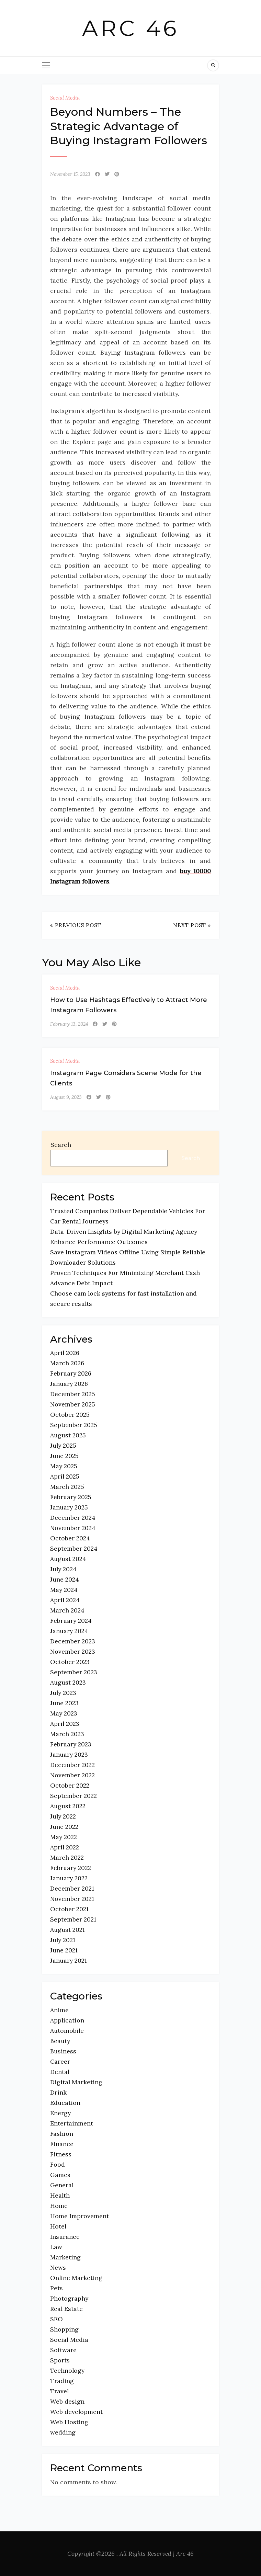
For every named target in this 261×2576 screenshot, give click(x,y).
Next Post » (192, 925)
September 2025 (73, 1425)
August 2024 (68, 1559)
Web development (76, 2412)
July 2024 (63, 1569)
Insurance (65, 2237)
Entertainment (71, 2123)
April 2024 (65, 1600)
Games (60, 2175)
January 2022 (69, 1878)
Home (59, 2206)
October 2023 (70, 1662)
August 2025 (68, 1435)
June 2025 (64, 1456)
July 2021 (62, 1940)
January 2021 (68, 1960)
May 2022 (63, 1837)
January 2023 (69, 1754)
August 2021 (67, 1930)
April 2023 (64, 1724)
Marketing (65, 2257)
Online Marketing (76, 2278)
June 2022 (64, 1827)
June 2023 (64, 1703)
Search (60, 1145)
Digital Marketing (76, 2082)
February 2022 (70, 1868)
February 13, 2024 (69, 1024)
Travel (59, 2391)
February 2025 (70, 1497)
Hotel (58, 2226)
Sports (60, 2360)
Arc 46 (130, 28)
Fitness (60, 2154)
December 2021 (72, 1888)
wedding (63, 2432)
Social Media (65, 97)
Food (57, 2164)
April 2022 (64, 1847)
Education (65, 2103)
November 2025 (72, 1404)
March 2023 (67, 1734)
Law (56, 2247)
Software (63, 2350)
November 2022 (72, 1775)
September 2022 (73, 1796)
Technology (67, 2370)
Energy (60, 2113)
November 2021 (72, 1899)
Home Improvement (79, 2216)
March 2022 (67, 1857)
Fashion (61, 2134)
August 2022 (68, 1806)
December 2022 (72, 1765)
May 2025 (63, 1466)
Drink (58, 2092)
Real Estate (66, 2309)
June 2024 (64, 1579)
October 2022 (69, 1785)
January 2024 (69, 1631)
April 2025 (64, 1476)
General (61, 2185)
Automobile (67, 2030)
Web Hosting (69, 2422)
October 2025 (70, 1414)
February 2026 (70, 1373)
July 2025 (63, 1445)
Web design (67, 2401)
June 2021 (64, 1950)
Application (67, 2020)
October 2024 (70, 1538)
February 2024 (71, 1621)
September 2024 (74, 1548)
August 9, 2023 (66, 1097)
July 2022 (63, 1816)
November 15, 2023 (70, 174)
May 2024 (64, 1590)
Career (60, 2061)
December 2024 (72, 1517)
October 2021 (69, 1909)
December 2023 (72, 1641)
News (58, 2267)
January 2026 (69, 1384)
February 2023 (70, 1744)
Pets (56, 2288)
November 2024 (72, 1528)
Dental (59, 2072)
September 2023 (73, 1672)
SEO (56, 2319)
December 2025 (72, 1394)
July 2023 (63, 1693)
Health (60, 2195)
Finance (61, 2144)
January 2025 (69, 1507)
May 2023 (63, 1713)
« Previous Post (75, 925)
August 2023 (68, 1682)
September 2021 (73, 1919)
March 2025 (67, 1487)
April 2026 (64, 1353)
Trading (62, 2381)
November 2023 (72, 1651)
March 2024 (67, 1610)
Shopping (64, 2329)
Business (63, 2051)
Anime (59, 2010)
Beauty (60, 2041)
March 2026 (67, 1363)
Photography (69, 2298)
